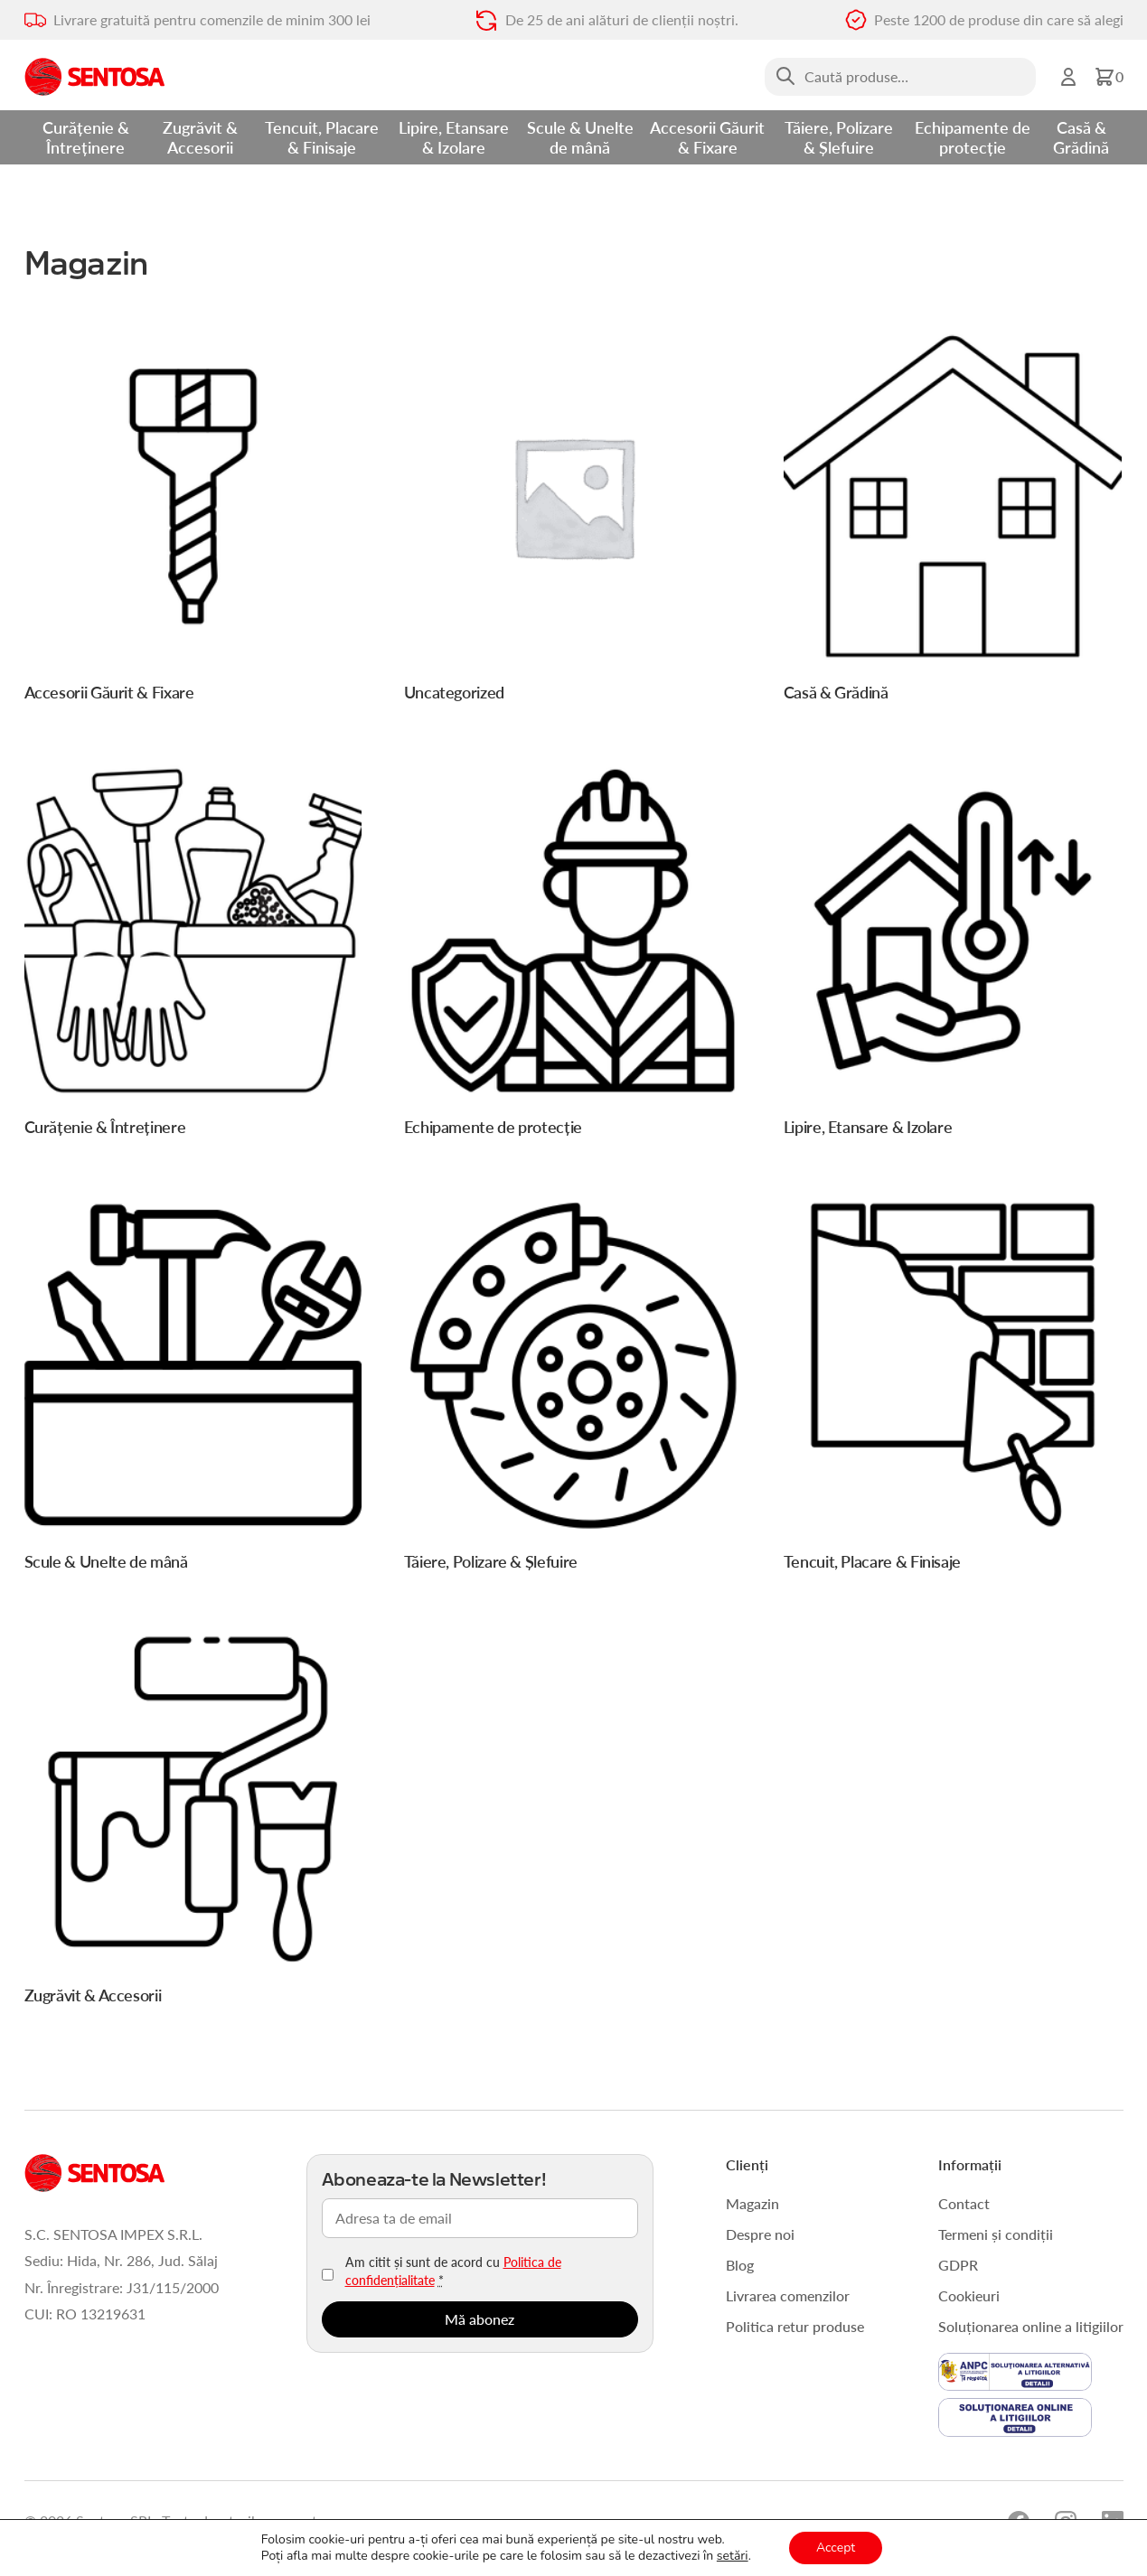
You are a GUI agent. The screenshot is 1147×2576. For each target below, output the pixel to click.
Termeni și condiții (995, 2234)
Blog (740, 2264)
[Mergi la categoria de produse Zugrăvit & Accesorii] (193, 1823)
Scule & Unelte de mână (580, 137)
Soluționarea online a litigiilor (1030, 2326)
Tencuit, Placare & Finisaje (322, 137)
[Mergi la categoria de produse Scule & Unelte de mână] (193, 1389)
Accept (835, 2547)
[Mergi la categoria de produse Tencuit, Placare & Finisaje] (953, 1389)
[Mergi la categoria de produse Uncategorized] (573, 520)
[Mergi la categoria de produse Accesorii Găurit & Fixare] (193, 520)
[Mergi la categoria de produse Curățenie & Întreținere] (193, 954)
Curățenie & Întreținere (85, 137)
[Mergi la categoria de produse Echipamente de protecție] (573, 954)
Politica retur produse (795, 2326)
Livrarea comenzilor (788, 2295)
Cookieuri (969, 2295)
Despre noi (760, 2234)
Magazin (752, 2203)
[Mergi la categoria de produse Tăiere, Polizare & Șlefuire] (573, 1389)
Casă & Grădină (1081, 137)
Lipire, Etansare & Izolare (454, 137)
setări (732, 2556)
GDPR (958, 2264)
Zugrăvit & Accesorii (200, 137)
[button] (1108, 77)
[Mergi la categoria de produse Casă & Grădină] (953, 520)
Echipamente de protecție (972, 137)
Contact (964, 2203)
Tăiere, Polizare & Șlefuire (839, 137)
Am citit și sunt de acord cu (453, 2271)
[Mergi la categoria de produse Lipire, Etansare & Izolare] (953, 954)
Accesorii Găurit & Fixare (707, 137)
